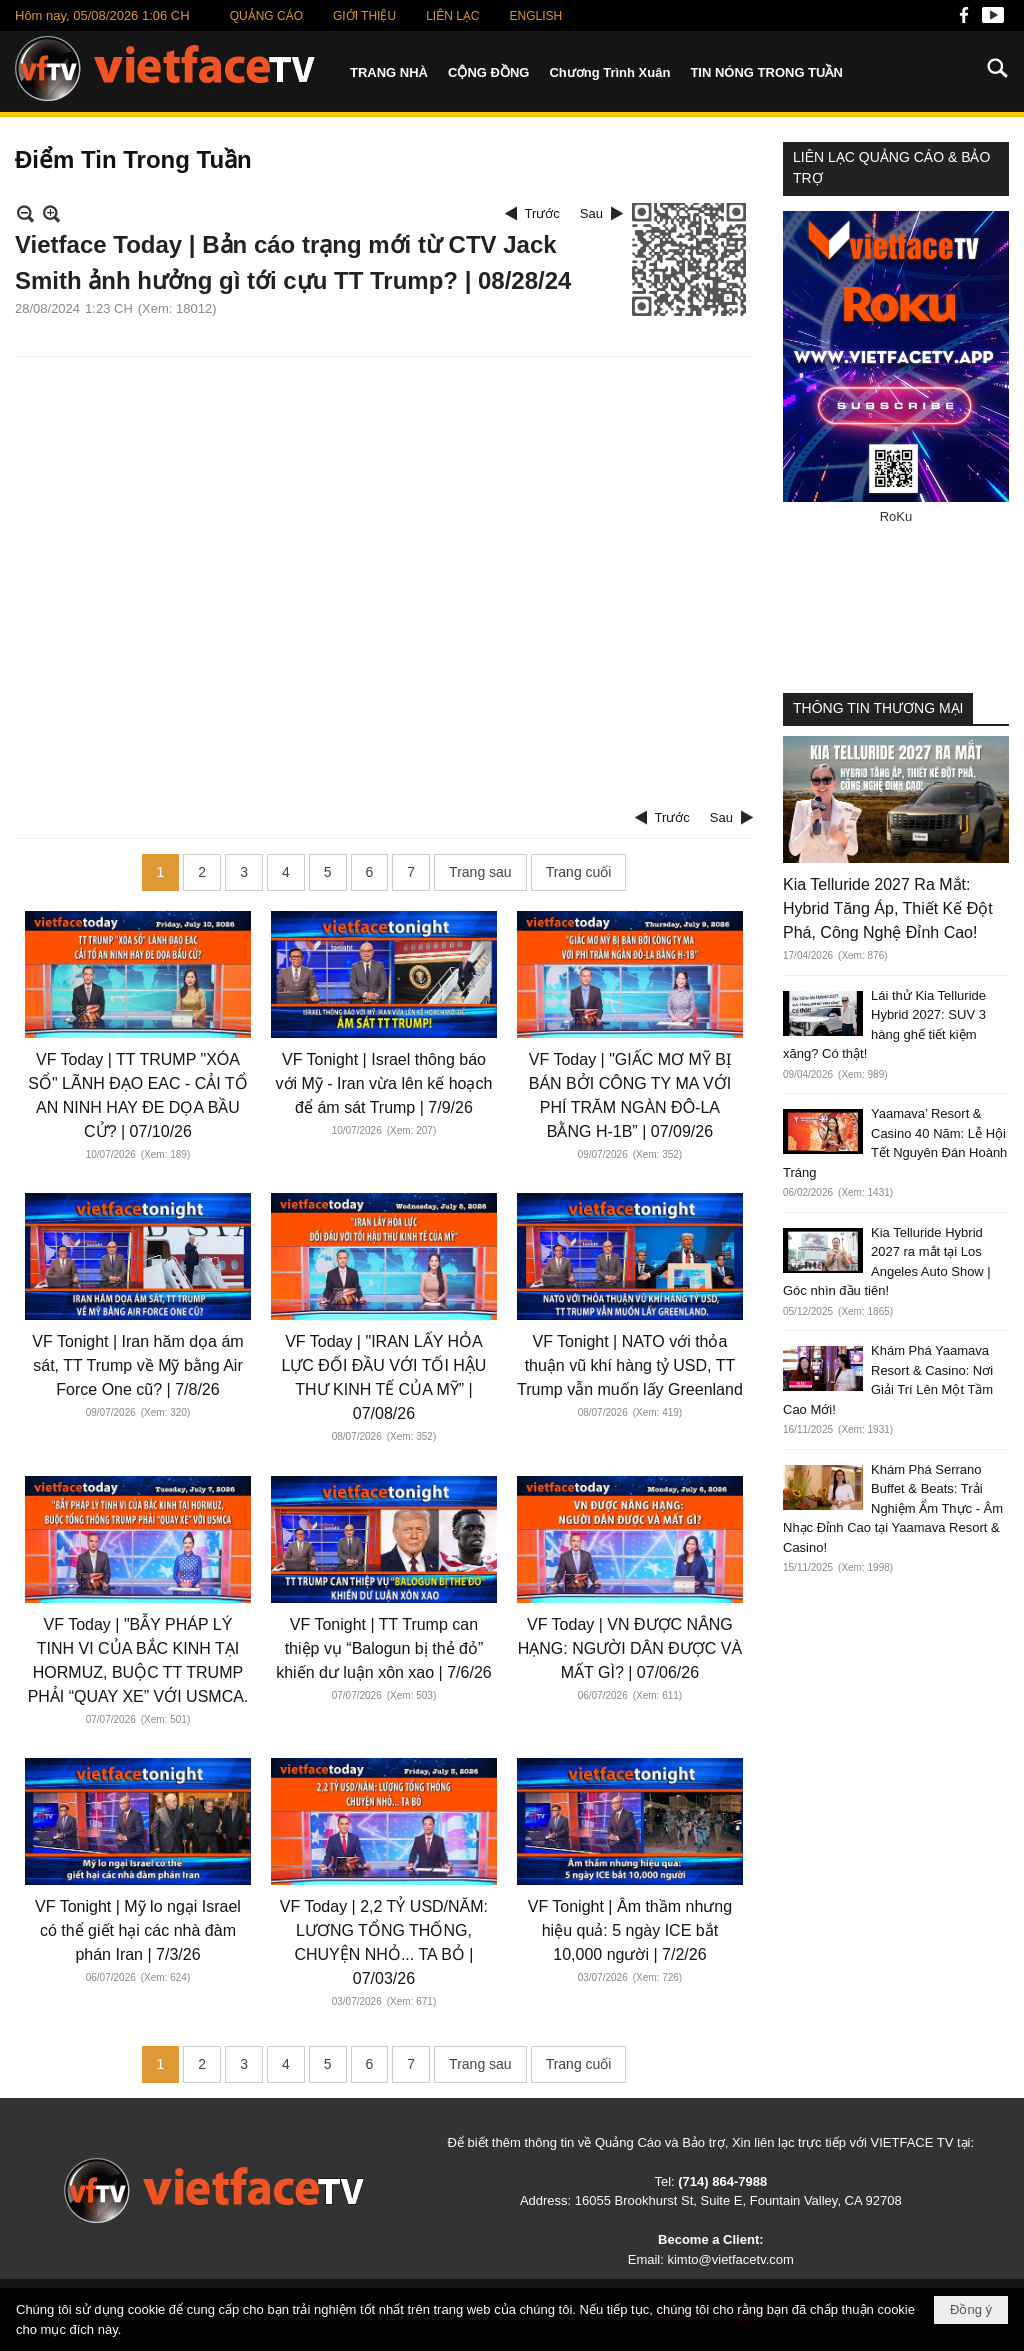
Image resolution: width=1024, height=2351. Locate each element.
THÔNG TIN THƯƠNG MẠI (878, 708)
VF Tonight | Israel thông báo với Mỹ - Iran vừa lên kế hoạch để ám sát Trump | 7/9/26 (384, 1083)
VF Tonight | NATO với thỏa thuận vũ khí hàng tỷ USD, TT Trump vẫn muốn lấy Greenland (630, 1365)
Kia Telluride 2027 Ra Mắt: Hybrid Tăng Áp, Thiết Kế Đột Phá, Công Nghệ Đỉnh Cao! (888, 908)
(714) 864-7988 (722, 2181)
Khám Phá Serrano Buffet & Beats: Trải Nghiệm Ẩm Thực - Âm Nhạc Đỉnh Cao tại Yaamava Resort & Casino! (893, 1508)
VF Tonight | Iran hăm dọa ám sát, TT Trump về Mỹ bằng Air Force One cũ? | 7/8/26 (137, 1365)
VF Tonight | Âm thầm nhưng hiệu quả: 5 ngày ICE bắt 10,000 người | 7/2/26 (630, 1930)
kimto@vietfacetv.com (730, 2259)
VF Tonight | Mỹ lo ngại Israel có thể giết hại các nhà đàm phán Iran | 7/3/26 (138, 1930)
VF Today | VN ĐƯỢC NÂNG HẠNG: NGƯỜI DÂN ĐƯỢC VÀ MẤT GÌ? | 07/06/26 (630, 1648)
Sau (591, 213)
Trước (542, 213)
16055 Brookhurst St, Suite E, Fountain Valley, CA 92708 (738, 2200)
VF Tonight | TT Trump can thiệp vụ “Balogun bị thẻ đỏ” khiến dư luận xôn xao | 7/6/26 (384, 1648)
